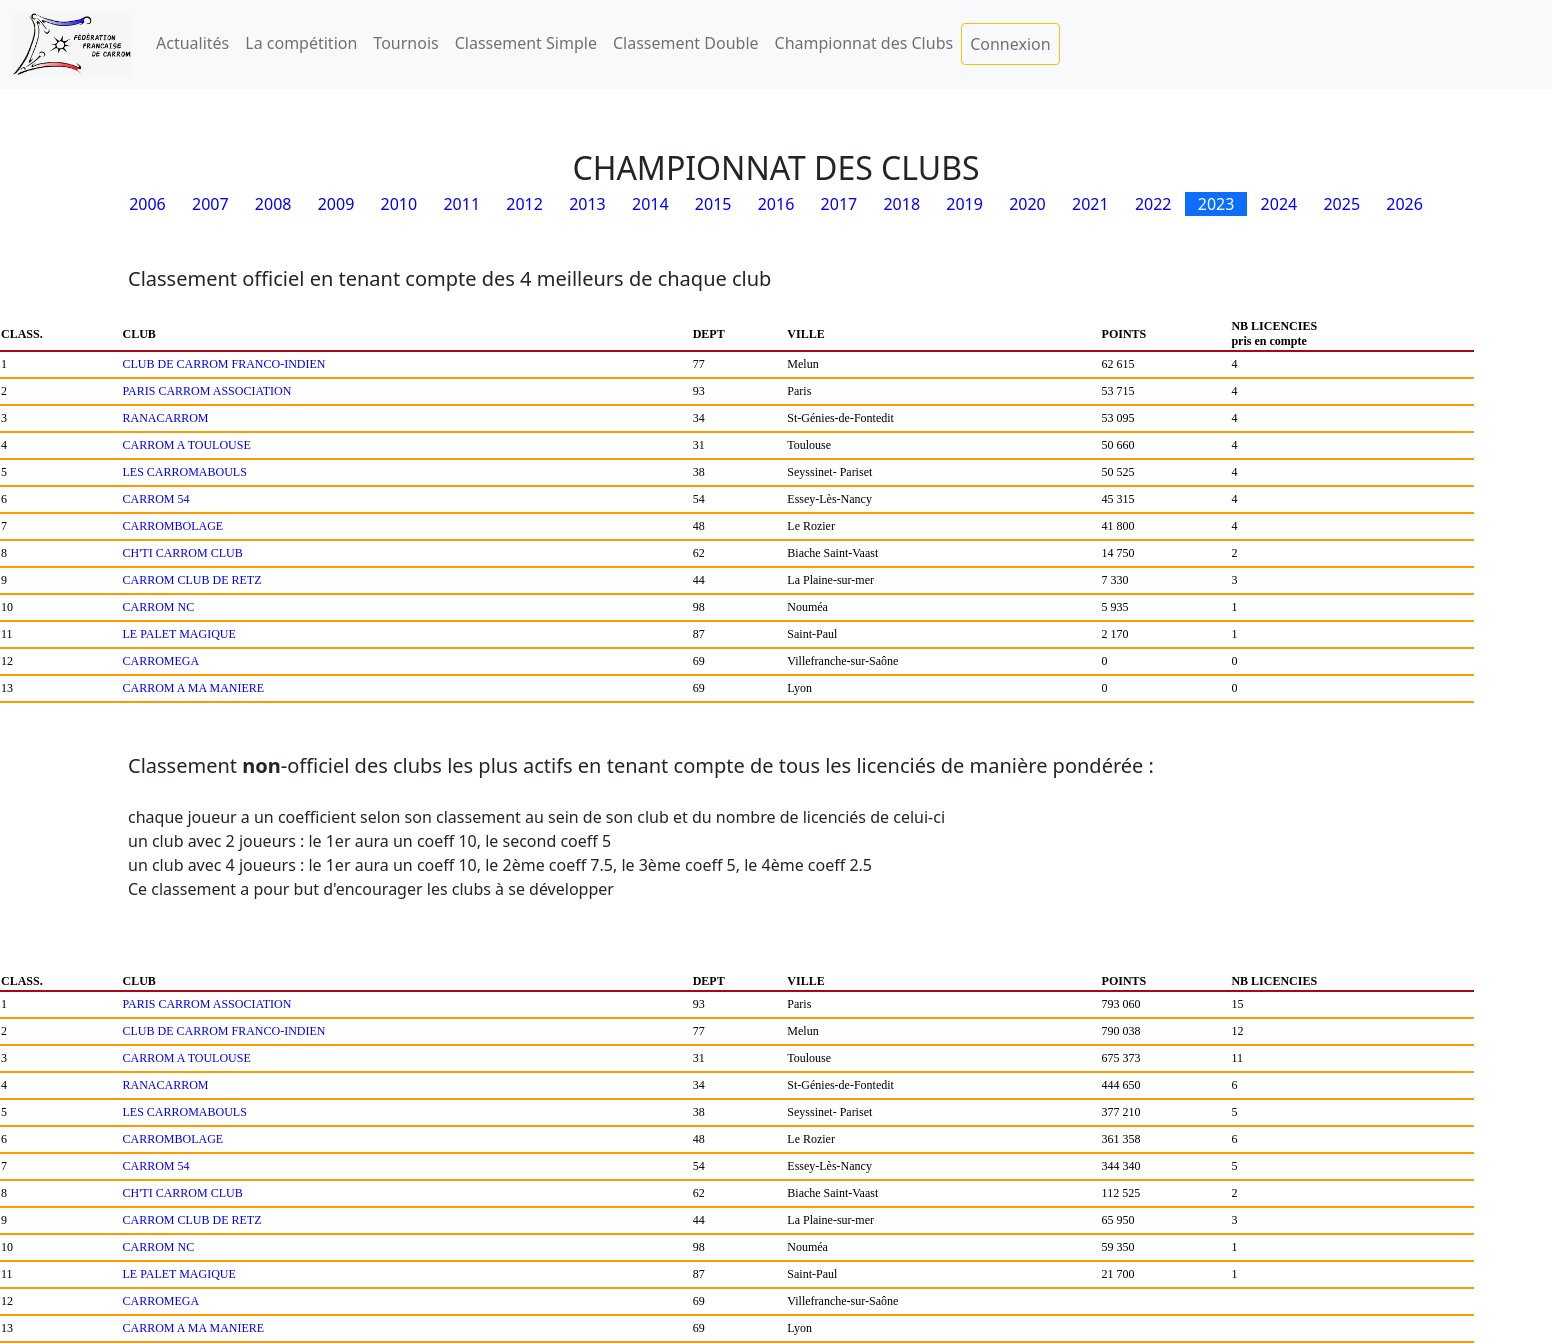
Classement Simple (526, 43)
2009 (336, 204)
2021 (1090, 204)
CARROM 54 (156, 499)
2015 (713, 204)
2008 (273, 204)
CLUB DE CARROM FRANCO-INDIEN (224, 364)
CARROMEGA (161, 661)
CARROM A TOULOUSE (187, 445)
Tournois (405, 43)
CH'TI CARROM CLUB (183, 553)
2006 (147, 204)
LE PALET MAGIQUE (179, 634)
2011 (461, 204)
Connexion (1010, 44)
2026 (1404, 204)
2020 (1027, 204)
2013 (587, 204)
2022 (1153, 204)
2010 (399, 204)
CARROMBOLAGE (173, 526)
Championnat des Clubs (864, 43)
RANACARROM (166, 418)
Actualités (192, 43)
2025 (1341, 204)
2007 (210, 204)
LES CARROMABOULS (185, 472)
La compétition (301, 43)
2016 (776, 204)
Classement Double (686, 43)
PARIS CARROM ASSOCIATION (207, 391)
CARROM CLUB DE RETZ (192, 580)
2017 (839, 204)
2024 (1279, 204)
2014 (650, 204)
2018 (901, 204)
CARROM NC (159, 607)
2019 (964, 204)
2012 (524, 204)
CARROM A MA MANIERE (194, 688)
